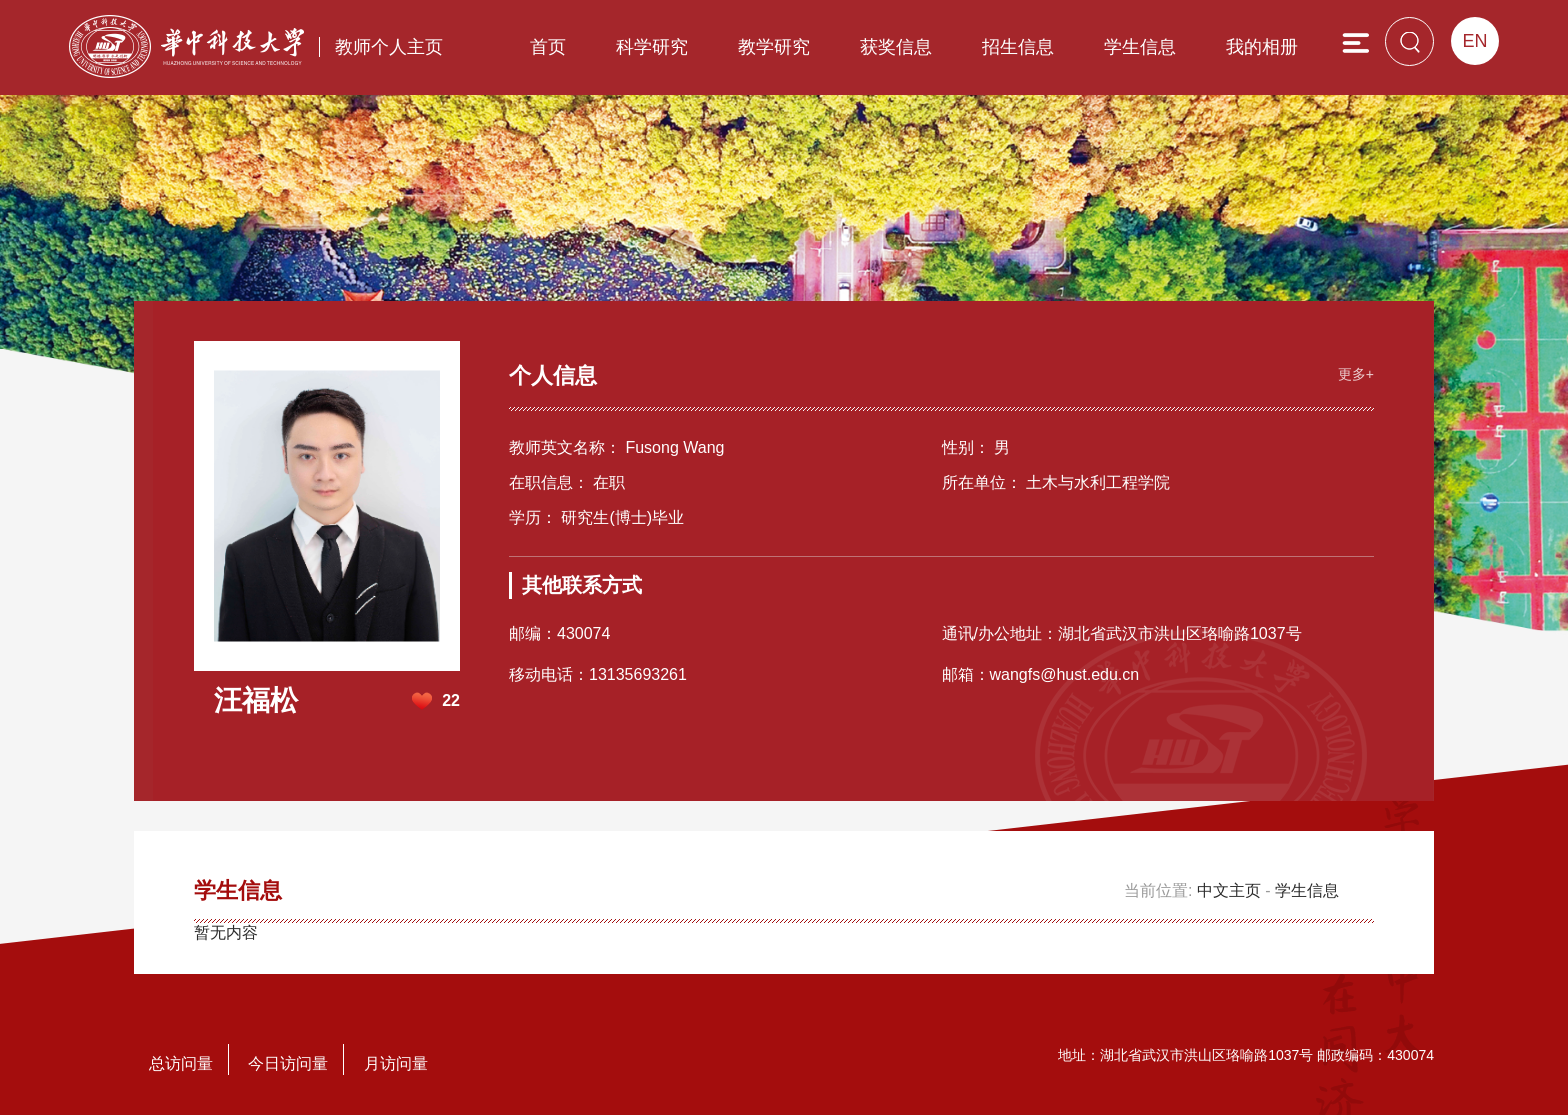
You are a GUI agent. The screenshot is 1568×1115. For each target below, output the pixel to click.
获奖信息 (896, 47)
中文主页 (1229, 890)
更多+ (1356, 374)
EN (1474, 41)
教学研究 (774, 47)
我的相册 (1262, 47)
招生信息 (1018, 47)
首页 (548, 47)
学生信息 (1140, 47)
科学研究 (652, 47)
